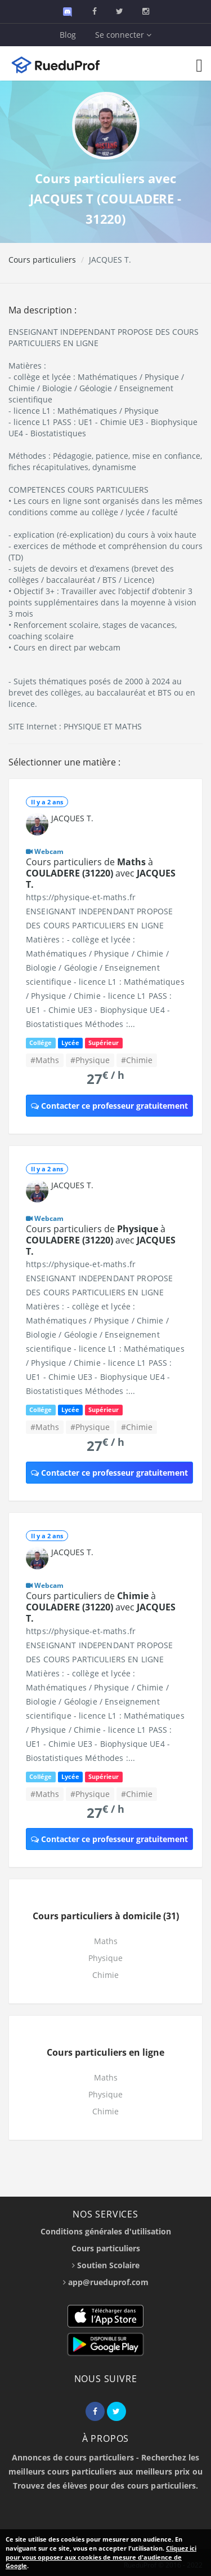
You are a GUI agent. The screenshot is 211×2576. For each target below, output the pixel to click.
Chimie (105, 1974)
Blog (68, 34)
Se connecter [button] (123, 34)
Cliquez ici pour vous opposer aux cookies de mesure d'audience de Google (101, 2557)
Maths (106, 1941)
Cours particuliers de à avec (101, 873)
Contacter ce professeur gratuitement (109, 1105)
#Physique (90, 1060)
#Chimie (136, 1060)
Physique (105, 1958)
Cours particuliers (42, 259)
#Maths (44, 1060)
